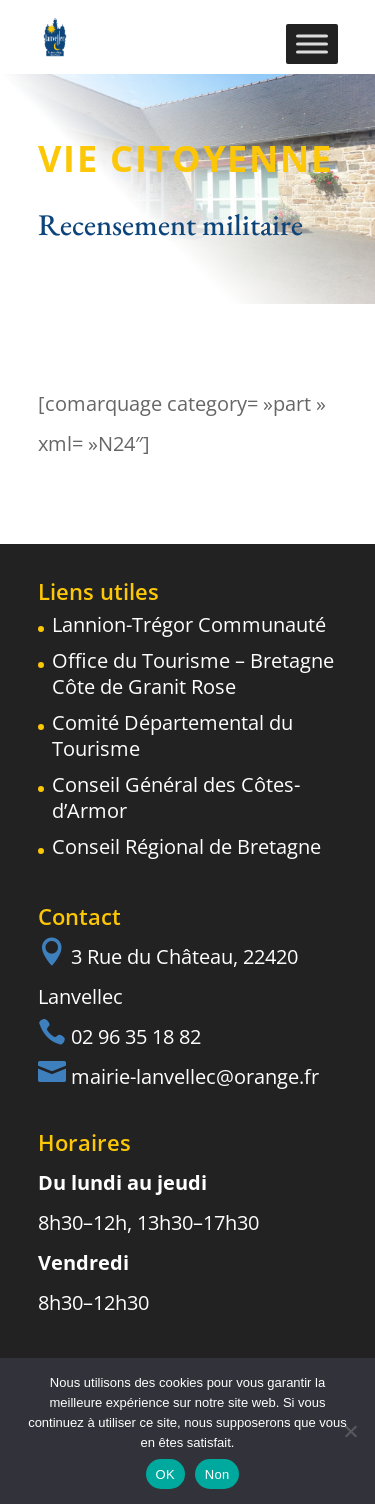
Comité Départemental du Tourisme (172, 735)
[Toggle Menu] (312, 43)
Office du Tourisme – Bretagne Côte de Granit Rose (193, 673)
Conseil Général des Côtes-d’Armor (176, 797)
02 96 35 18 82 (136, 1036)
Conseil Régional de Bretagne (186, 846)
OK (165, 1474)
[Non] (350, 1431)
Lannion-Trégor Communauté (189, 624)
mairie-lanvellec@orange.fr (195, 1076)
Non (217, 1474)
